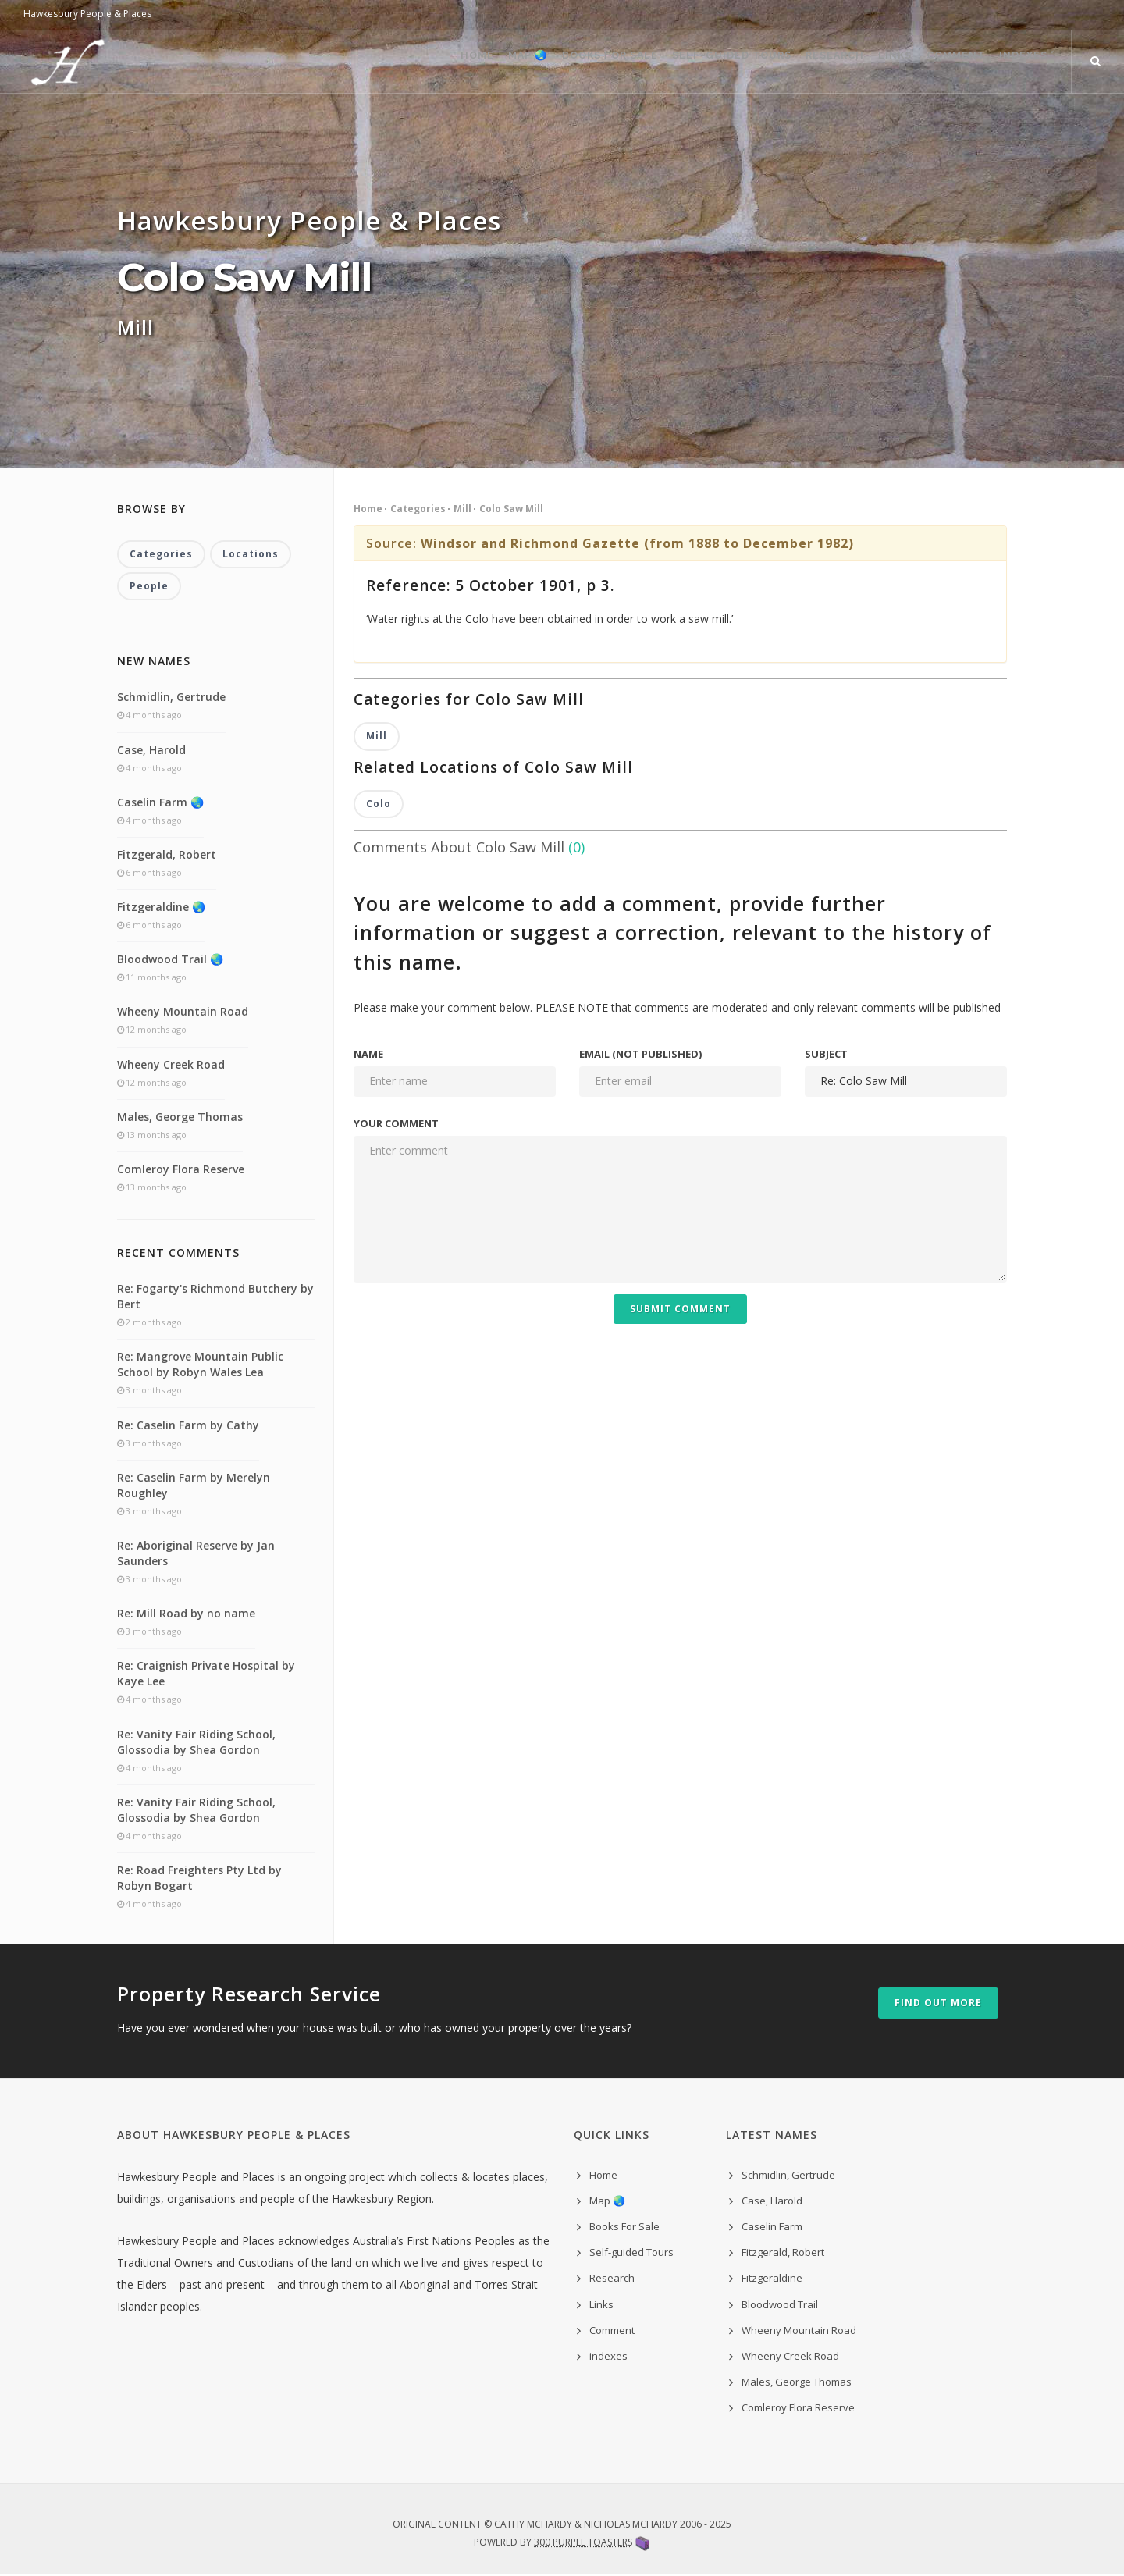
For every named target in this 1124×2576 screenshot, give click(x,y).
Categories (418, 508)
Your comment (396, 1125)
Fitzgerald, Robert (166, 855)
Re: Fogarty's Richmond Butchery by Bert (215, 1298)
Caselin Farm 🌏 (160, 802)
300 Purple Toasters (583, 2542)
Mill (462, 508)
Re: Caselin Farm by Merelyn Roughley (193, 1486)
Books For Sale (547, 62)
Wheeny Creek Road (171, 1065)
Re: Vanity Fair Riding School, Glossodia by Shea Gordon (196, 1742)
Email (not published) (640, 1055)
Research (794, 62)
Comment (938, 62)
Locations (250, 554)
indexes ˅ (1021, 62)
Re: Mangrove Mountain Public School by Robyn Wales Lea (200, 1365)
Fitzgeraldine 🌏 (161, 908)
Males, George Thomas (180, 1117)
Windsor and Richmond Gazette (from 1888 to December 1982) (637, 543)
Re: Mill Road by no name (186, 1614)
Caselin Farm (772, 2228)
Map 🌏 (453, 62)
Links (866, 62)
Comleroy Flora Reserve (180, 1170)
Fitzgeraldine (772, 2279)
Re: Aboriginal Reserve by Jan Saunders (196, 1554)
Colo (378, 805)
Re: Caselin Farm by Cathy (188, 1425)
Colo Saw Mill (511, 508)
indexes (608, 2357)
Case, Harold (151, 750)
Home (391, 62)
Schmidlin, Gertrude (171, 698)
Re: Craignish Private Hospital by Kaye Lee (206, 1675)
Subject (826, 1055)
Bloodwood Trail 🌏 (170, 960)
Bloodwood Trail (780, 2305)
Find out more (938, 2004)
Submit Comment (680, 1310)
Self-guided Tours (679, 62)
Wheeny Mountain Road (182, 1012)
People (149, 587)
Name (368, 1055)
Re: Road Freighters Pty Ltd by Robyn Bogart (199, 1878)
